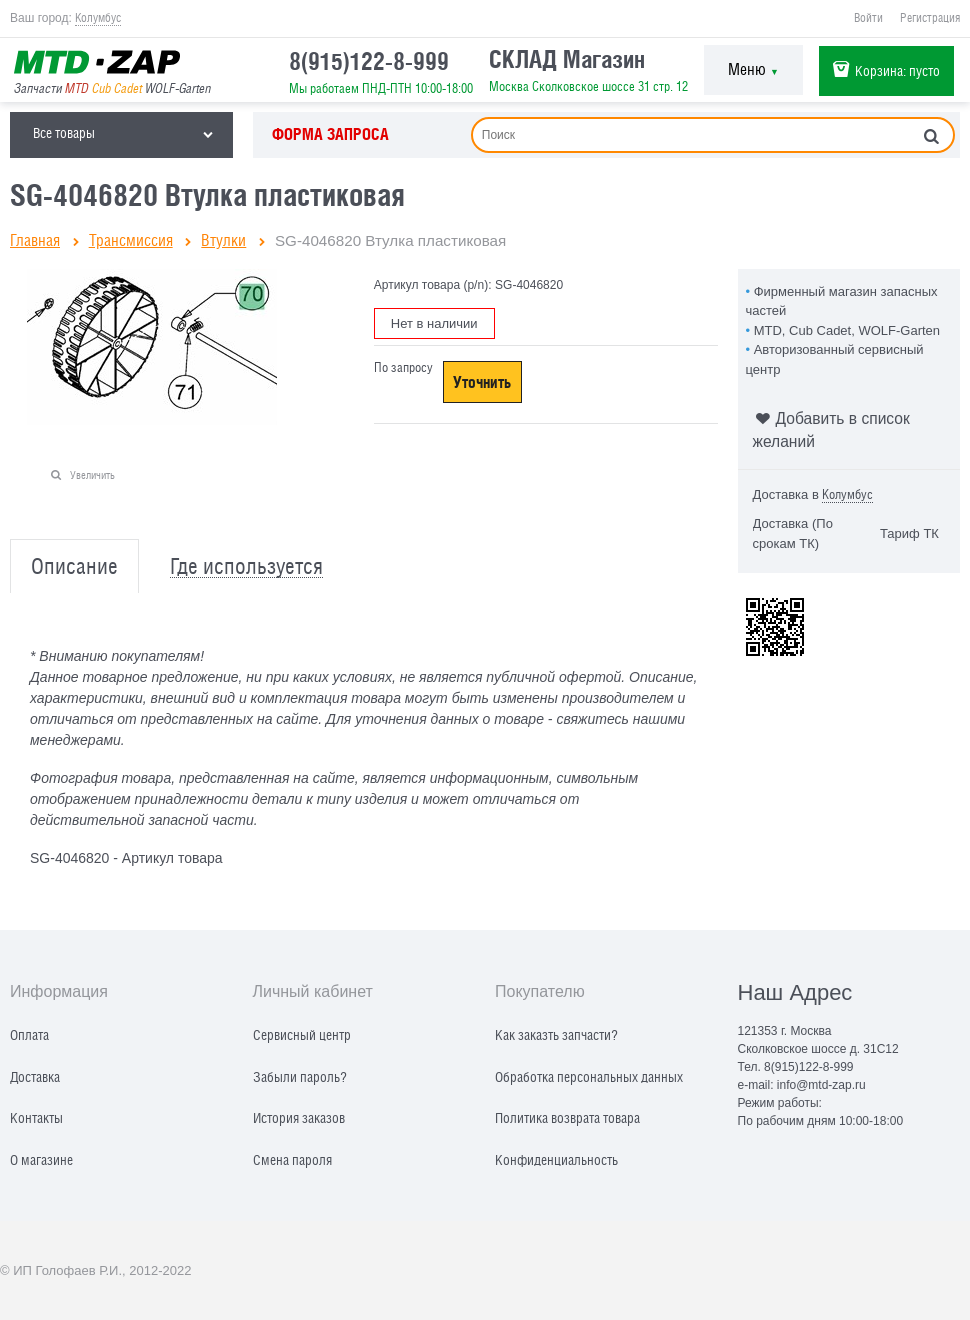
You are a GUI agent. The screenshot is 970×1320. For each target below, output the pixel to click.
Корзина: (897, 70)
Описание (74, 566)
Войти (868, 18)
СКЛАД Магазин (567, 59)
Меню (753, 69)
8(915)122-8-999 (369, 61)
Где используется (246, 566)
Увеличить (92, 474)
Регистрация (930, 18)
